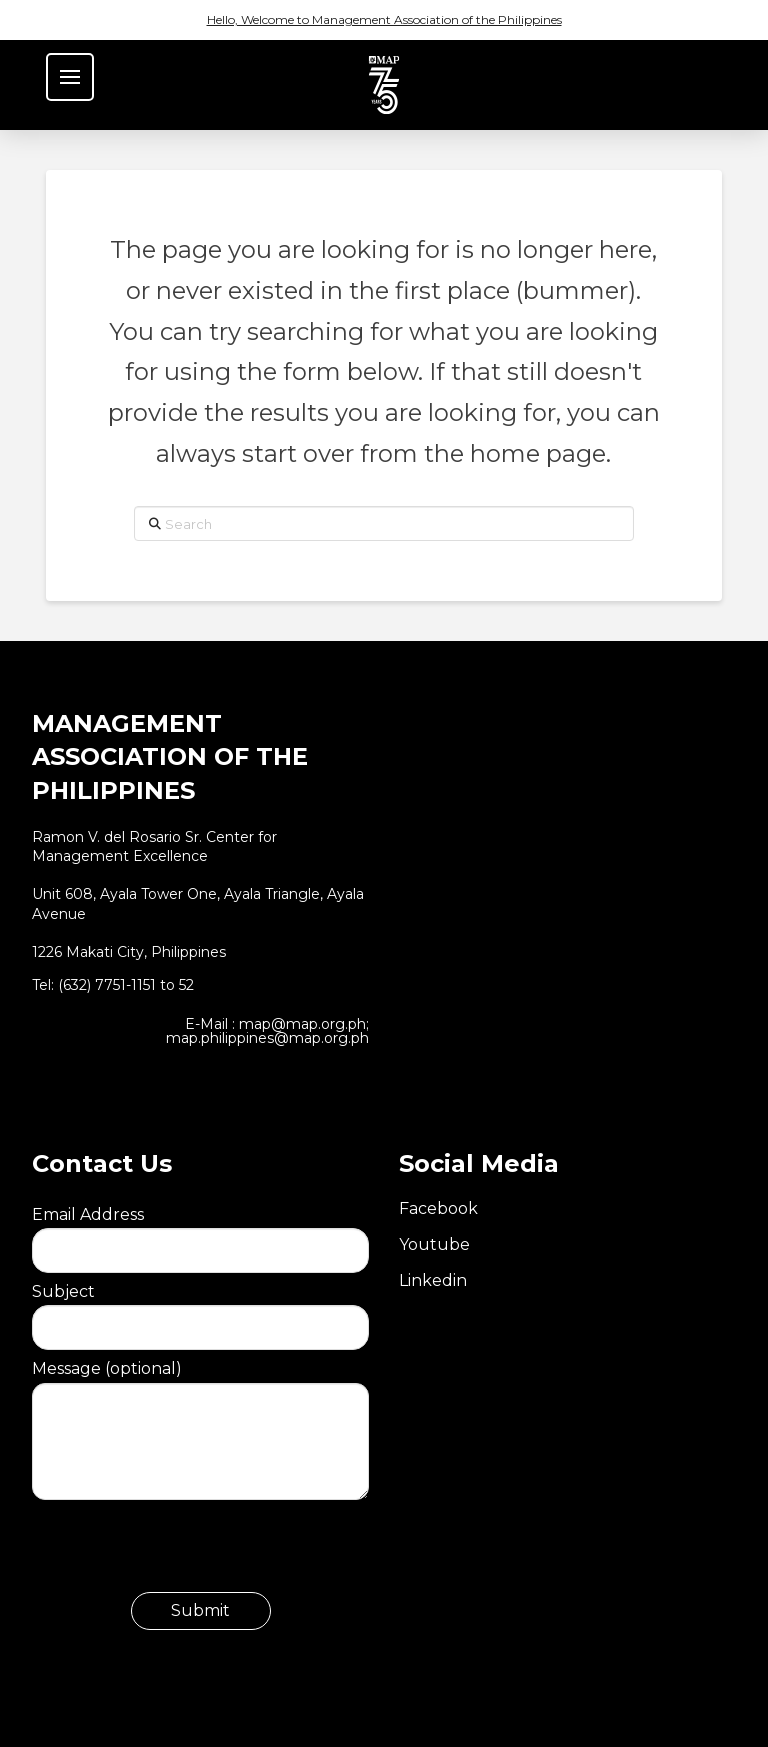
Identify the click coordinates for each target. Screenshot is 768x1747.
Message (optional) (200, 1382)
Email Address (200, 1232)
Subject (200, 1309)
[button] (70, 77)
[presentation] (184, 1553)
